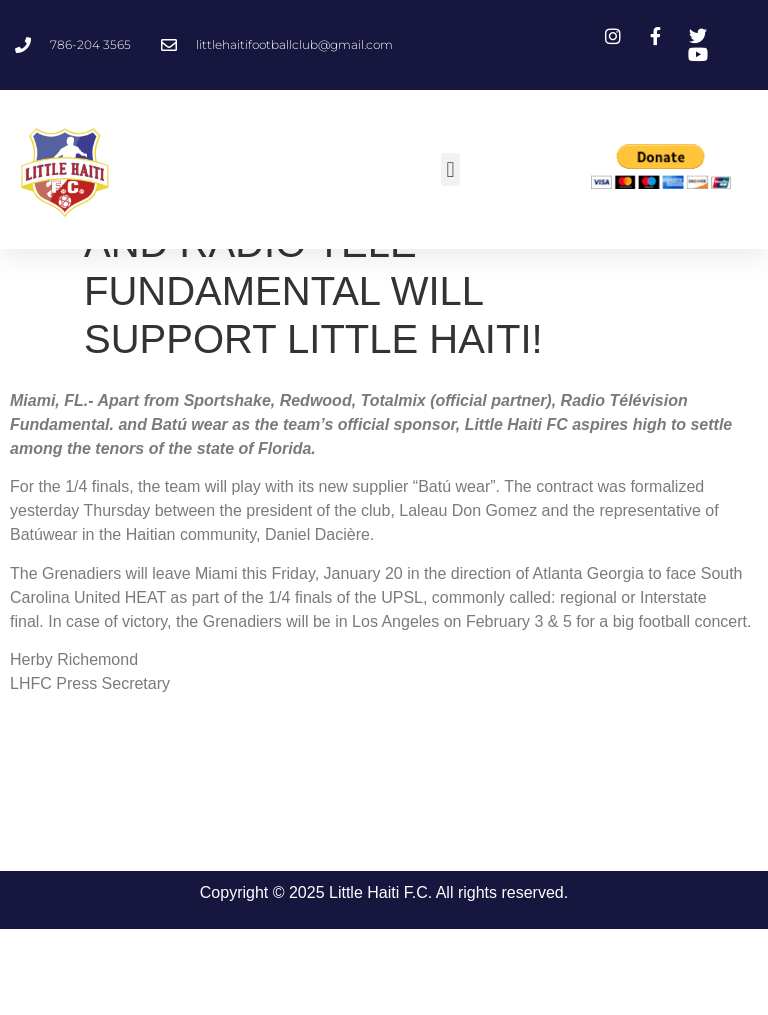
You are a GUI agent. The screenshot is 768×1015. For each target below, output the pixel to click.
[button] (450, 169)
